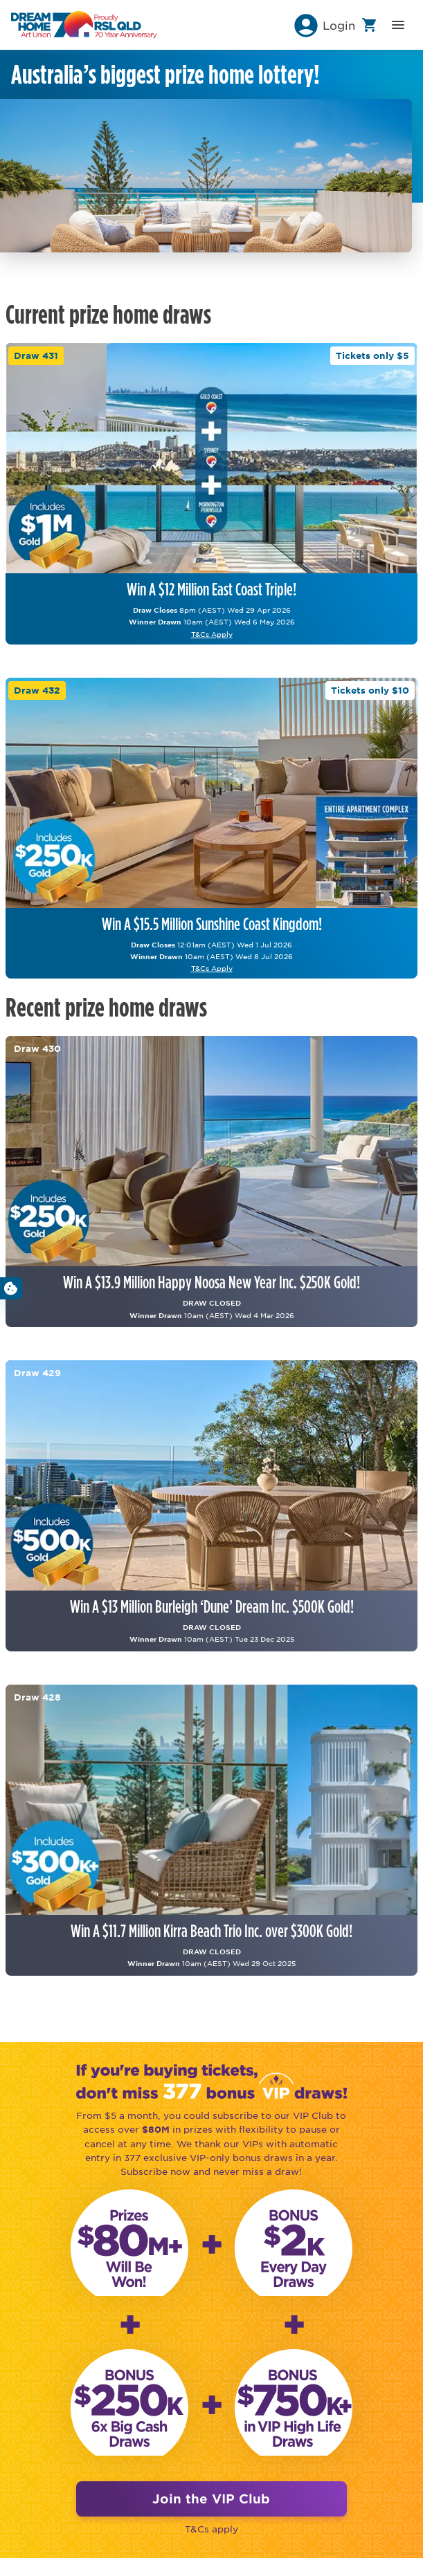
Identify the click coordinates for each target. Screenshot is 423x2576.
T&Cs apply (211, 2529)
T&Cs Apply (212, 633)
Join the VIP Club (211, 2498)
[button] (323, 25)
